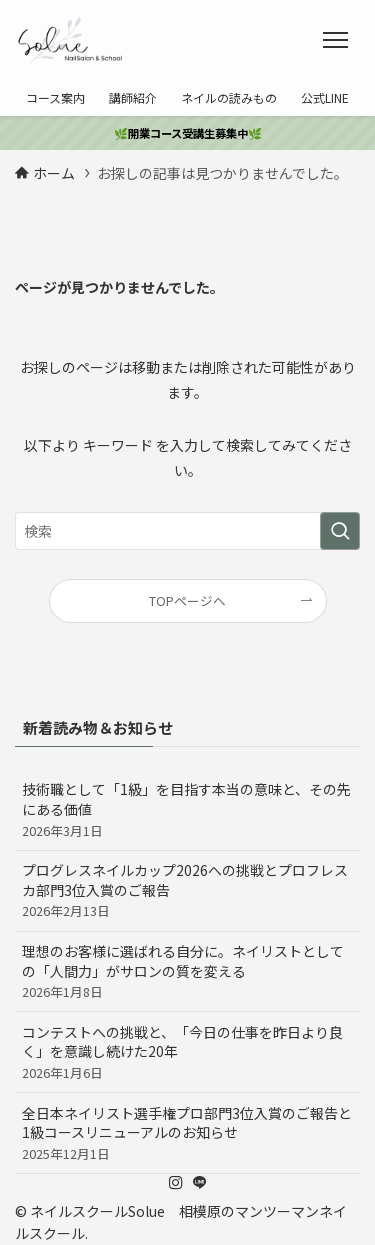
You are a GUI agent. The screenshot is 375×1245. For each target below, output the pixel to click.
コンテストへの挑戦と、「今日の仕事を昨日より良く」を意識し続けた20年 (187, 1052)
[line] (200, 1183)
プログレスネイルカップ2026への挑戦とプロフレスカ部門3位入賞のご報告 (187, 890)
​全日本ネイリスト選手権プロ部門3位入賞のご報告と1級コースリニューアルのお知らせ (187, 1133)
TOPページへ (187, 600)
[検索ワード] (187, 531)
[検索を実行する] (340, 531)
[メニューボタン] (335, 40)
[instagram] (176, 1183)
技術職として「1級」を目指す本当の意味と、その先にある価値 (187, 809)
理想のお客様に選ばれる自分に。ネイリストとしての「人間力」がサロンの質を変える (187, 971)
